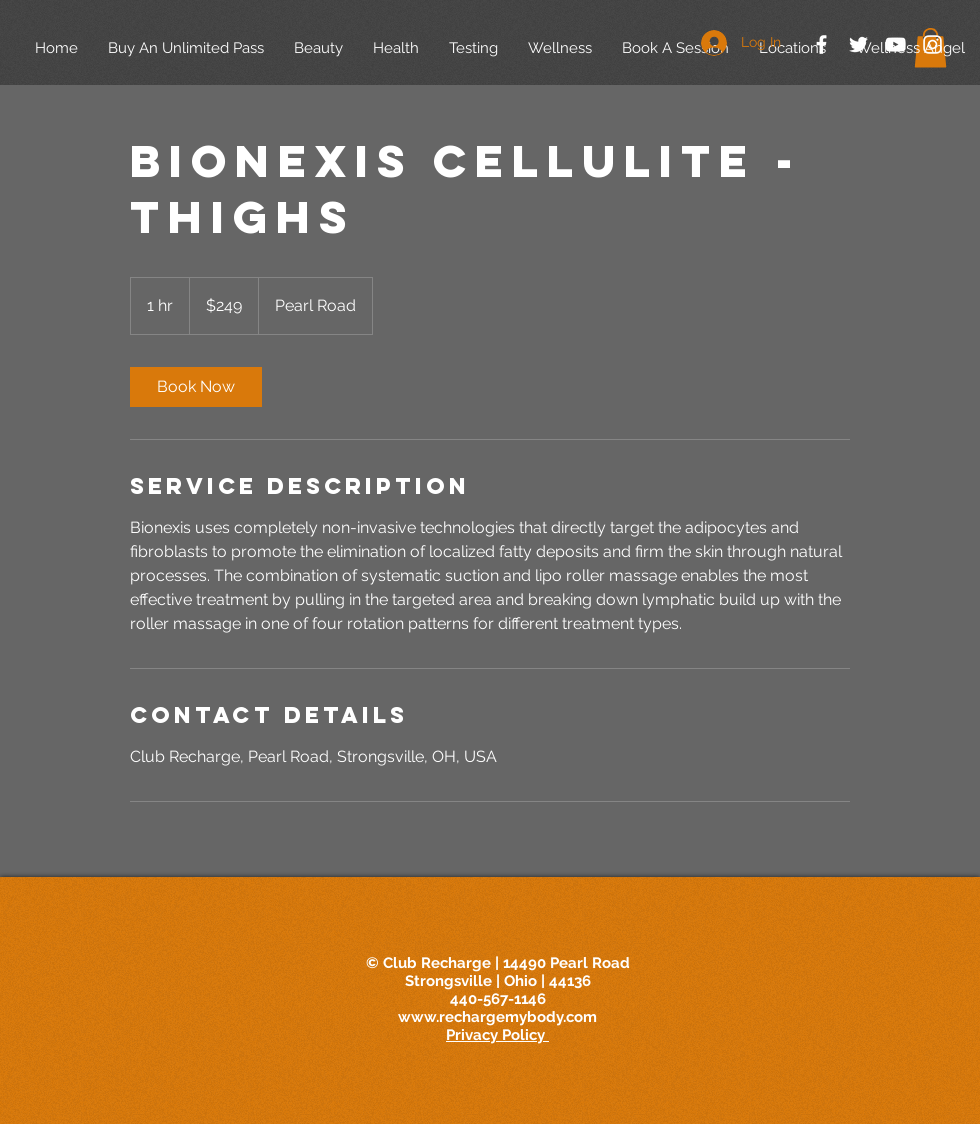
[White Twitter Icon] (858, 44)
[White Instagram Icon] (932, 44)
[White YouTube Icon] (895, 44)
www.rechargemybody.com (497, 1017)
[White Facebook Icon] (821, 44)
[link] (196, 387)
